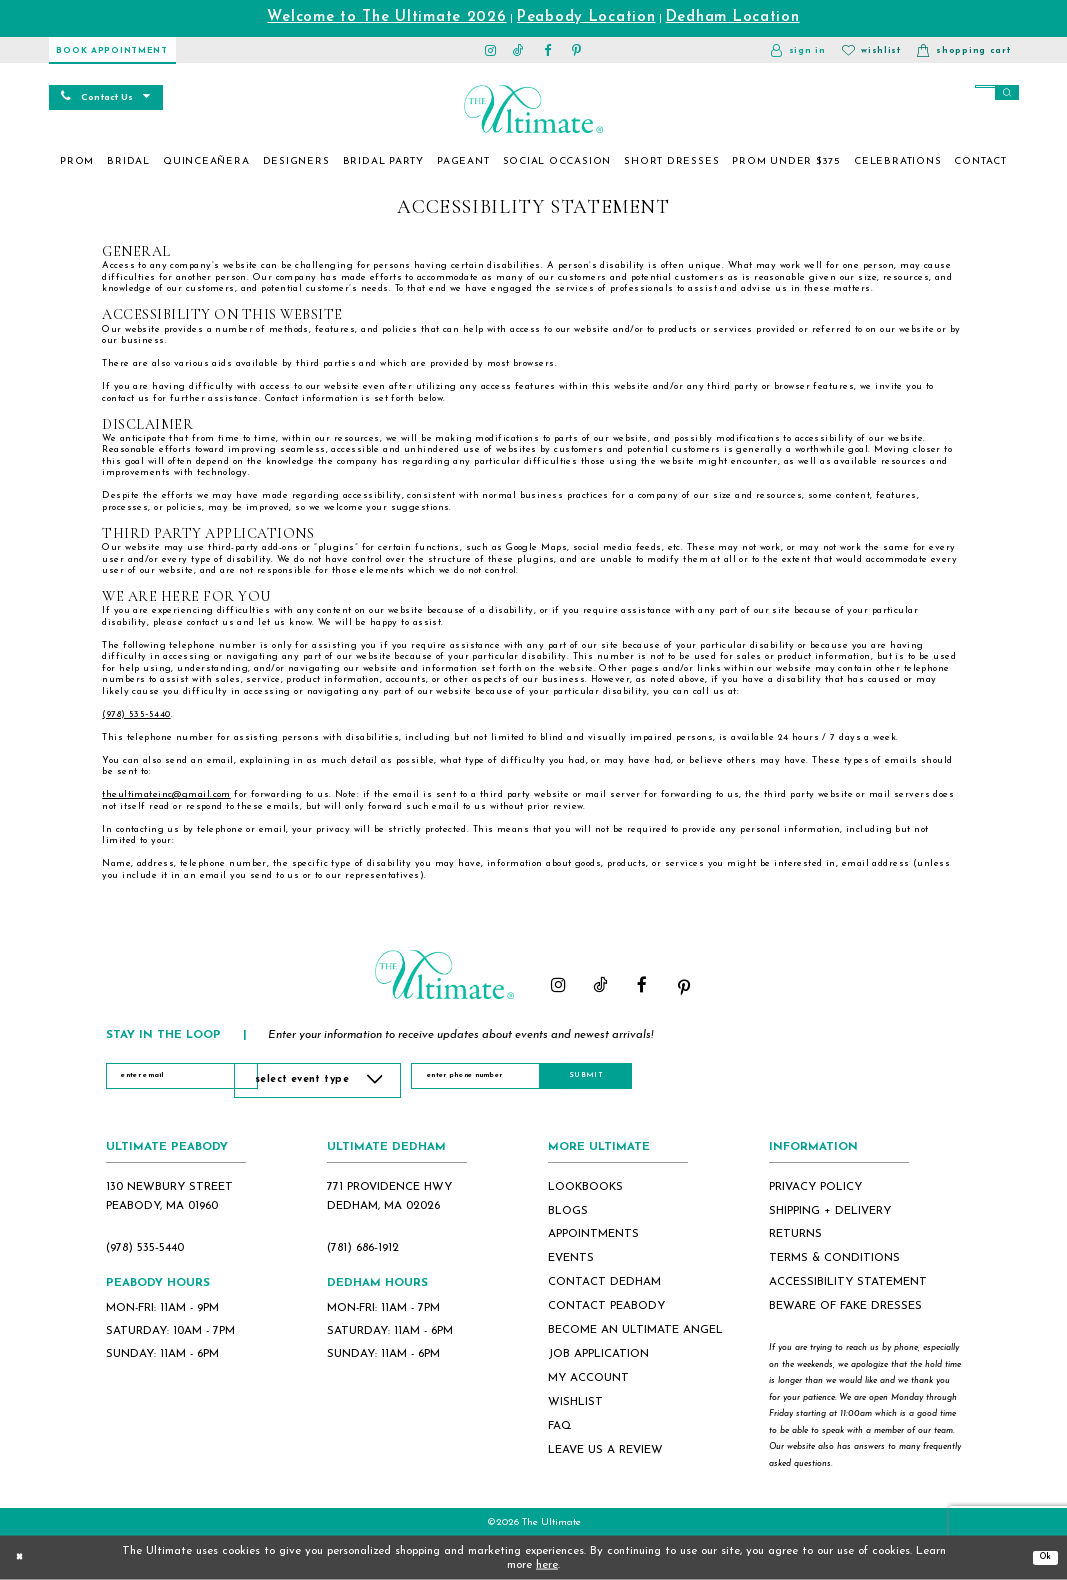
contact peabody (606, 1306)
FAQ (560, 1426)
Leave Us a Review (605, 1450)
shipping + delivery (830, 1211)
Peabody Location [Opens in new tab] (586, 17)
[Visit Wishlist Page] (871, 50)
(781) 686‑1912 (363, 1248)
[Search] (967, 95)
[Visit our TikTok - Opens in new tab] (519, 50)
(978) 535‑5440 (145, 1248)
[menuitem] (77, 162)
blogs (568, 1211)
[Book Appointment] (112, 50)
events (571, 1258)
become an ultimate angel (635, 1330)
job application (598, 1354)
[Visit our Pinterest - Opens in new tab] (576, 50)
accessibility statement (848, 1282)
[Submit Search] (1003, 95)
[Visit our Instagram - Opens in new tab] (490, 50)
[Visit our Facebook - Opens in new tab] (547, 50)
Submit (688, 1079)
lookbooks (585, 1187)
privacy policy (815, 1187)
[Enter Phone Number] (542, 1080)
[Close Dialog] (23, 1557)
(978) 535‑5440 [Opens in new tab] (136, 714)
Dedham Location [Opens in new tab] (733, 17)
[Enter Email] (188, 1080)
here (547, 1565)
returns (795, 1234)
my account (588, 1378)
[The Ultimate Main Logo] (533, 109)
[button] (798, 50)
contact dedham (604, 1282)
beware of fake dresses (845, 1306)
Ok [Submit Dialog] (1041, 1557)
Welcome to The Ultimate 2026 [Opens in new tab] (386, 17)
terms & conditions (834, 1258)
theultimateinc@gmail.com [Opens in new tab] (166, 794)
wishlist (575, 1402)
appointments (593, 1234)
